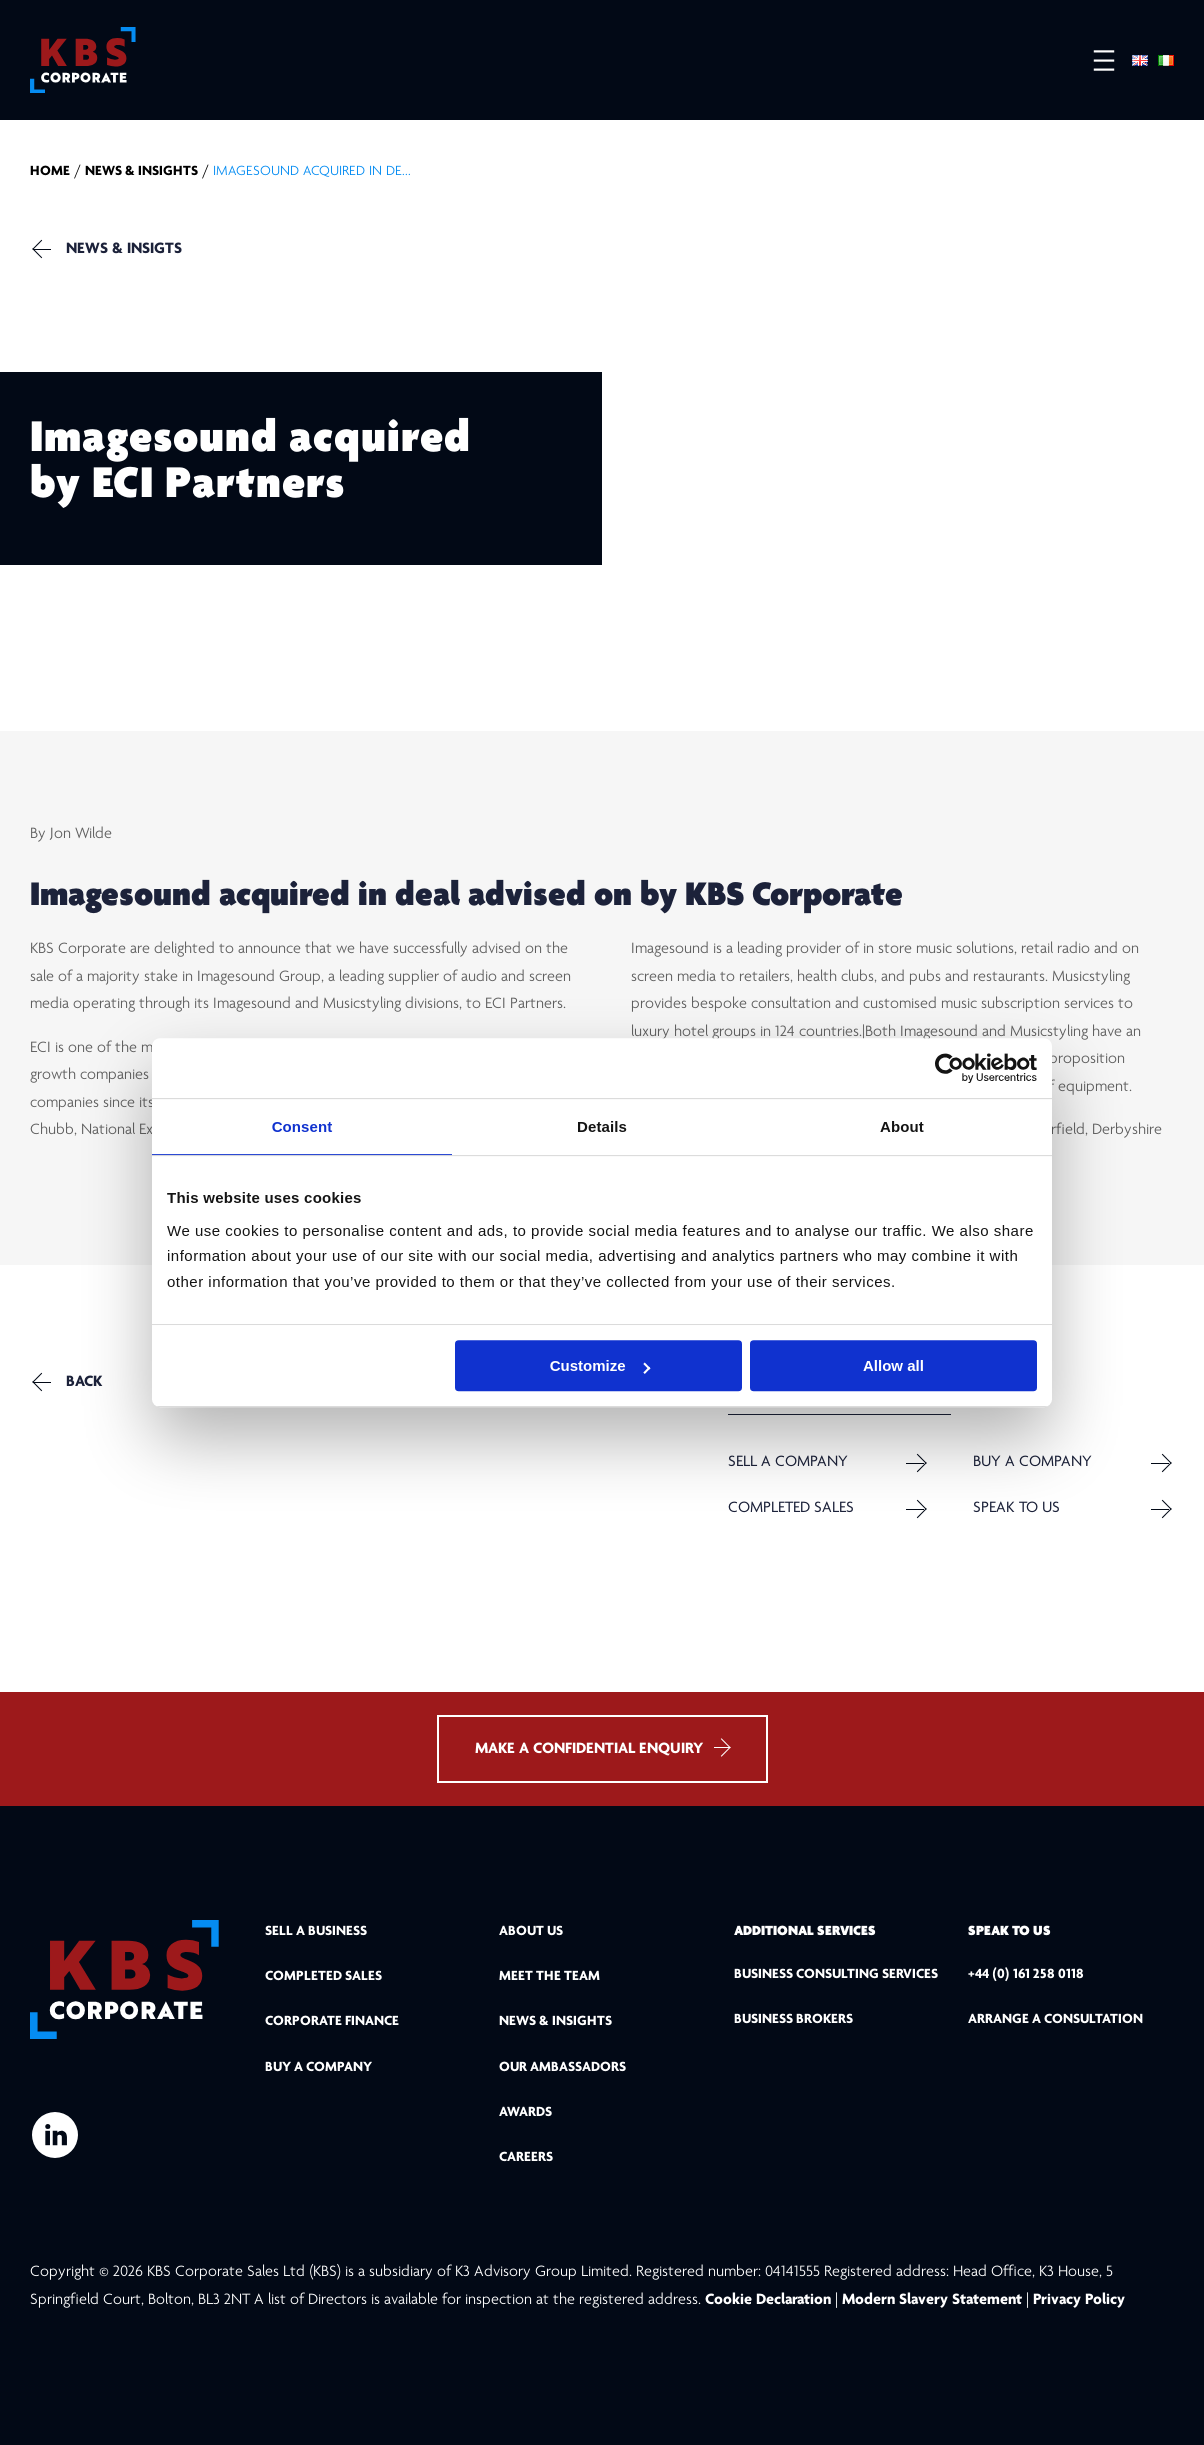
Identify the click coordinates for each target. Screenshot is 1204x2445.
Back (84, 1382)
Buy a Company (1032, 1463)
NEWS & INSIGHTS (141, 171)
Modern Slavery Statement (932, 2300)
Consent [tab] (302, 1126)
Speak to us (1016, 1508)
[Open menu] (1094, 60)
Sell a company (788, 1463)
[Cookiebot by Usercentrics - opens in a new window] (949, 1068)
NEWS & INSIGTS (124, 249)
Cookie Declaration (770, 2300)
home (50, 171)
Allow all (893, 1365)
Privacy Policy (1079, 2300)
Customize (600, 1365)
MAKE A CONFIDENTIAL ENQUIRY (602, 1747)
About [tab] (902, 1126)
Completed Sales (791, 1508)
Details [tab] (602, 1126)
